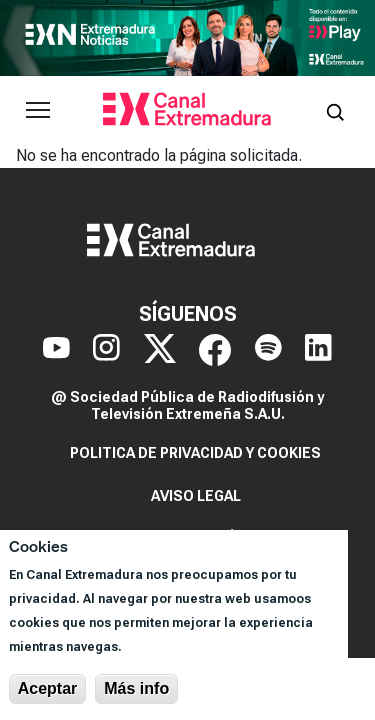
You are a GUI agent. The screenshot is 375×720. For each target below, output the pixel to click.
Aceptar (48, 688)
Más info (136, 688)
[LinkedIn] (318, 350)
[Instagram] (106, 350)
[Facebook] (215, 350)
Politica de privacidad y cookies (195, 453)
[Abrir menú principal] (38, 110)
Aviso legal (196, 496)
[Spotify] (268, 350)
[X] (160, 350)
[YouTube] (56, 350)
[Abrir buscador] (335, 110)
